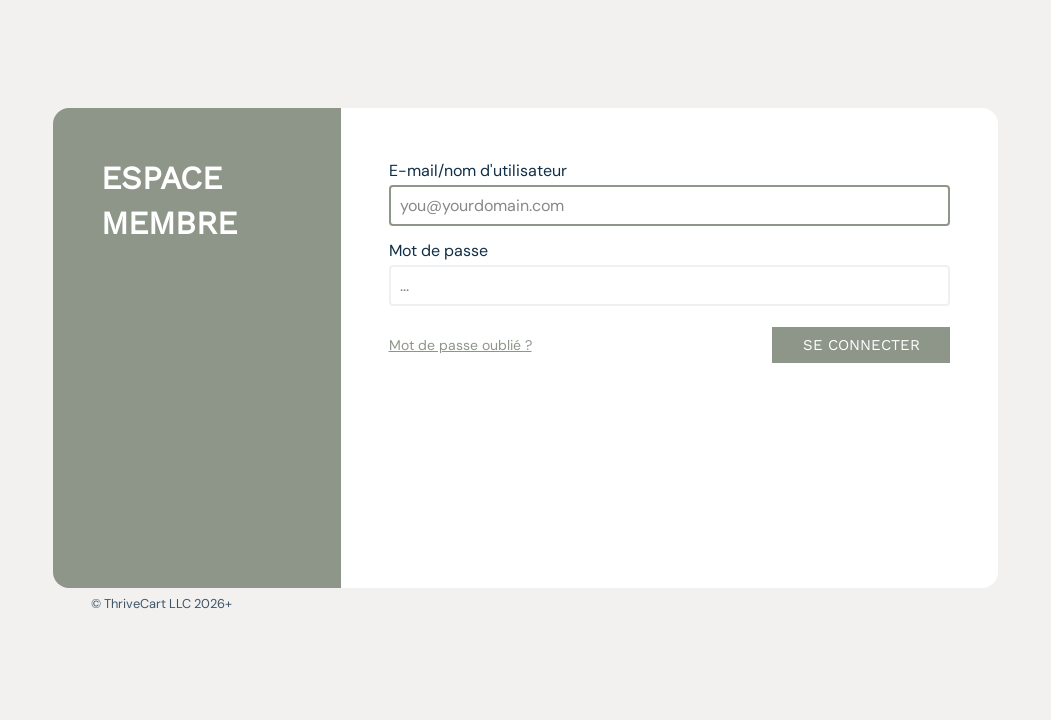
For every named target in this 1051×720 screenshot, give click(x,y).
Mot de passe (438, 250)
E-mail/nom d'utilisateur (478, 170)
